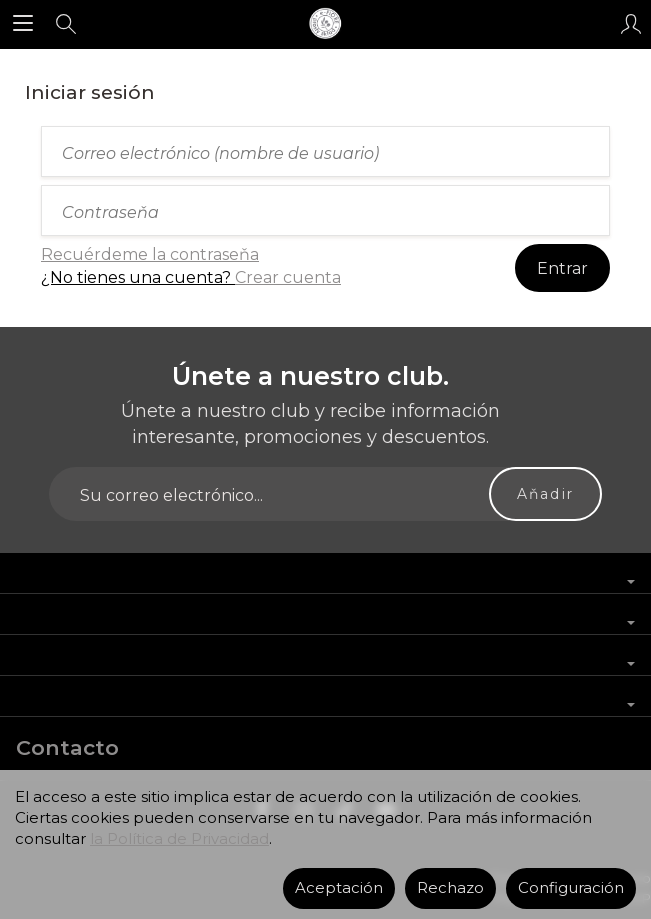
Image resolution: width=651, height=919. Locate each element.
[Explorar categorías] (23, 24)
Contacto (67, 747)
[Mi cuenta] (631, 24)
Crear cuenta (288, 277)
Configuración (571, 888)
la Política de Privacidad (179, 839)
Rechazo (450, 888)
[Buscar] (66, 24)
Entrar (562, 268)
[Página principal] (325, 24)
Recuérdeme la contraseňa (150, 254)
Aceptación (339, 888)
